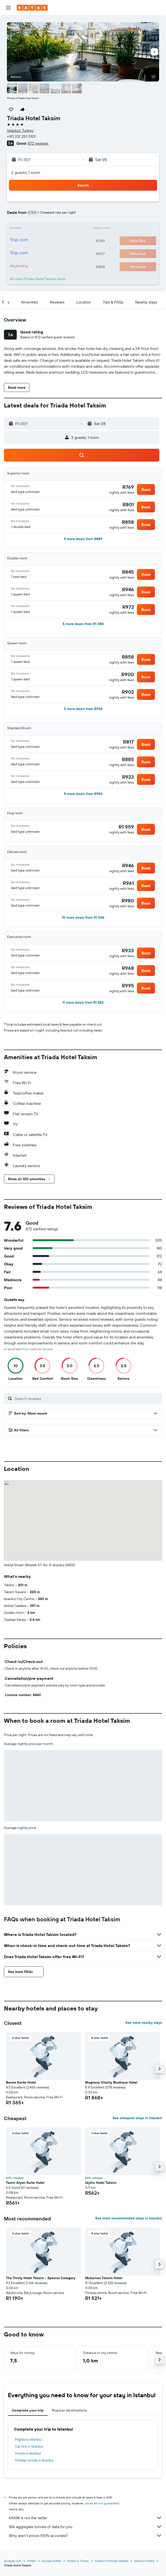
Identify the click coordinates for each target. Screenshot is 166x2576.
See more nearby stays (143, 2022)
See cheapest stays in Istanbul (137, 2118)
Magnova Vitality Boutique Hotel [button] (111, 2082)
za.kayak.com (12, 2561)
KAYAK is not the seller (85, 2518)
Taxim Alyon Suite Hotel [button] (25, 2182)
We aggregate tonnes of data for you (85, 2527)
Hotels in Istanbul (28, 2453)
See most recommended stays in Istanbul (128, 2218)
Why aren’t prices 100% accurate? (85, 2535)
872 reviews (38, 143)
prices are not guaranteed (102, 2503)
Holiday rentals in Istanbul (34, 2460)
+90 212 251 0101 (21, 136)
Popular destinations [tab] (69, 2410)
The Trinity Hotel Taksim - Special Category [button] (40, 2278)
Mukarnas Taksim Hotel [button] (103, 2278)
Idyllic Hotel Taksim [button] (100, 2182)
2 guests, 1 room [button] (25, 172)
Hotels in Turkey (78, 2561)
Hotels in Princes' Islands (111, 2561)
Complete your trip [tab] (28, 2410)
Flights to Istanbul (28, 2439)
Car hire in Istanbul (29, 2446)
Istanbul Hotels (144, 2561)
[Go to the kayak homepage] (32, 8)
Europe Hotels (51, 2561)
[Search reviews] (87, 1398)
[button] (8, 7)
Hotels (31, 2561)
